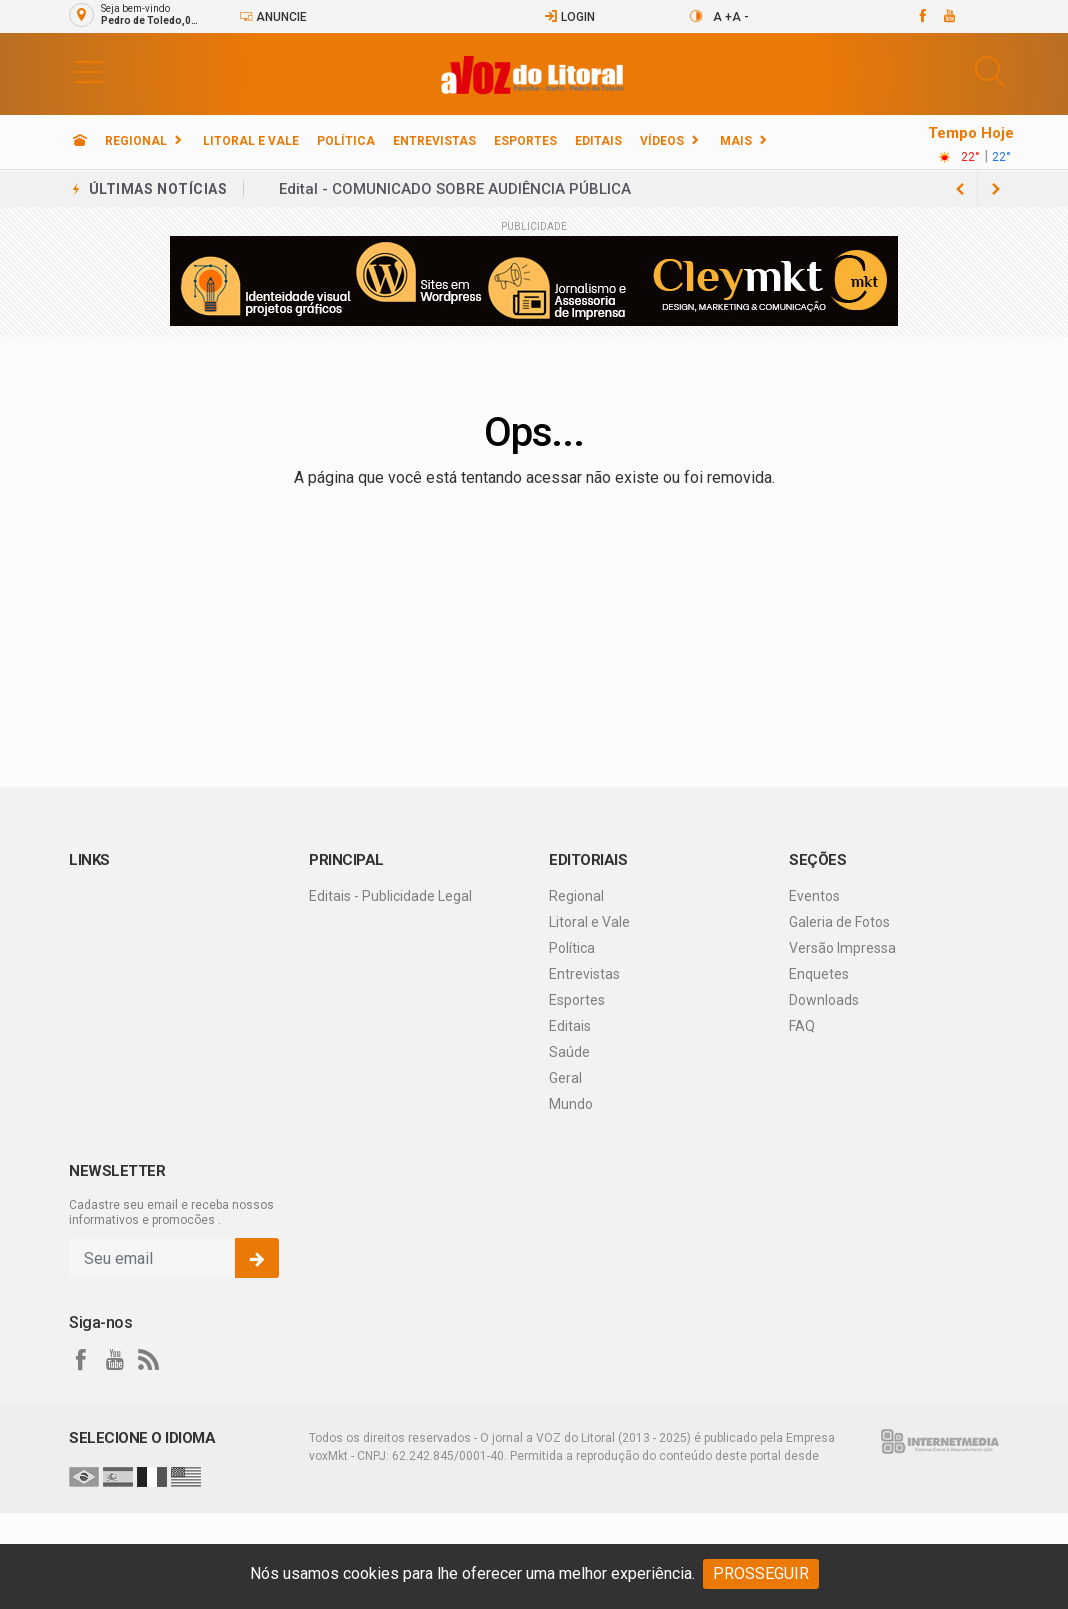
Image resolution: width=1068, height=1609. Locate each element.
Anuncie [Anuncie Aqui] (273, 16)
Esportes (525, 141)
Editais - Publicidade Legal (390, 896)
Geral (565, 1078)
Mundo (571, 1104)
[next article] (960, 189)
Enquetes (819, 974)
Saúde (569, 1052)
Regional (136, 141)
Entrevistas (434, 141)
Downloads (824, 1000)
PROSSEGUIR (761, 1573)
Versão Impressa (842, 948)
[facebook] (921, 16)
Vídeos (662, 141)
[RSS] (149, 1360)
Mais (736, 141)
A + (722, 17)
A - (740, 17)
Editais (598, 141)
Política (346, 141)
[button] (89, 71)
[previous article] (996, 189)
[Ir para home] (80, 141)
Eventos (814, 896)
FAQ (802, 1026)
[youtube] (948, 16)
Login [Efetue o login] (569, 16)
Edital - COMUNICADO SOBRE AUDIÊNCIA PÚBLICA (455, 189)
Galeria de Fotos (839, 922)
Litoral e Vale (251, 141)
